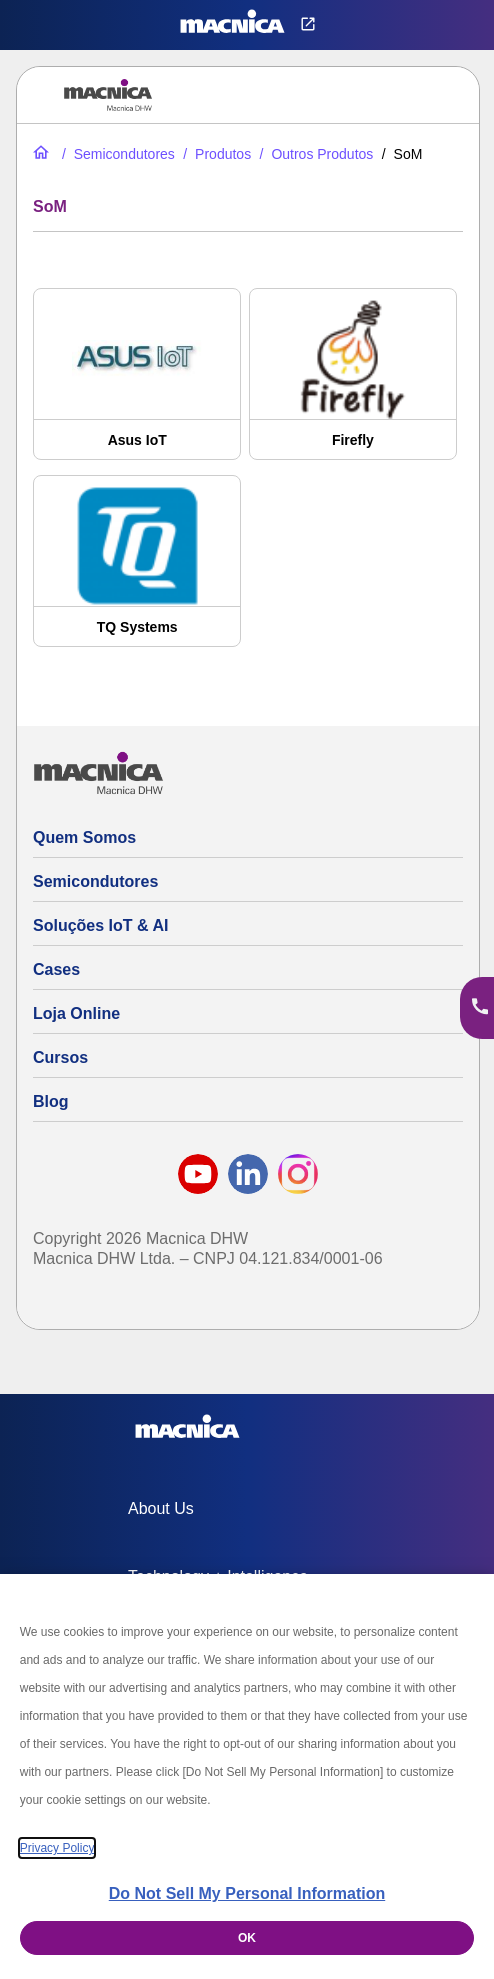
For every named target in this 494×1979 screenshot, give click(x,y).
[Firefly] (353, 384)
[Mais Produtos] (315, 154)
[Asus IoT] (137, 384)
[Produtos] (215, 154)
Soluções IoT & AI (100, 925)
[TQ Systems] (137, 571)
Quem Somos (84, 837)
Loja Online (76, 1013)
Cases (56, 969)
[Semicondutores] (116, 154)
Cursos (60, 1057)
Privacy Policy (57, 1848)
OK (247, 1938)
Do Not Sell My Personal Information (247, 1893)
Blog (51, 1101)
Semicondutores (95, 881)
